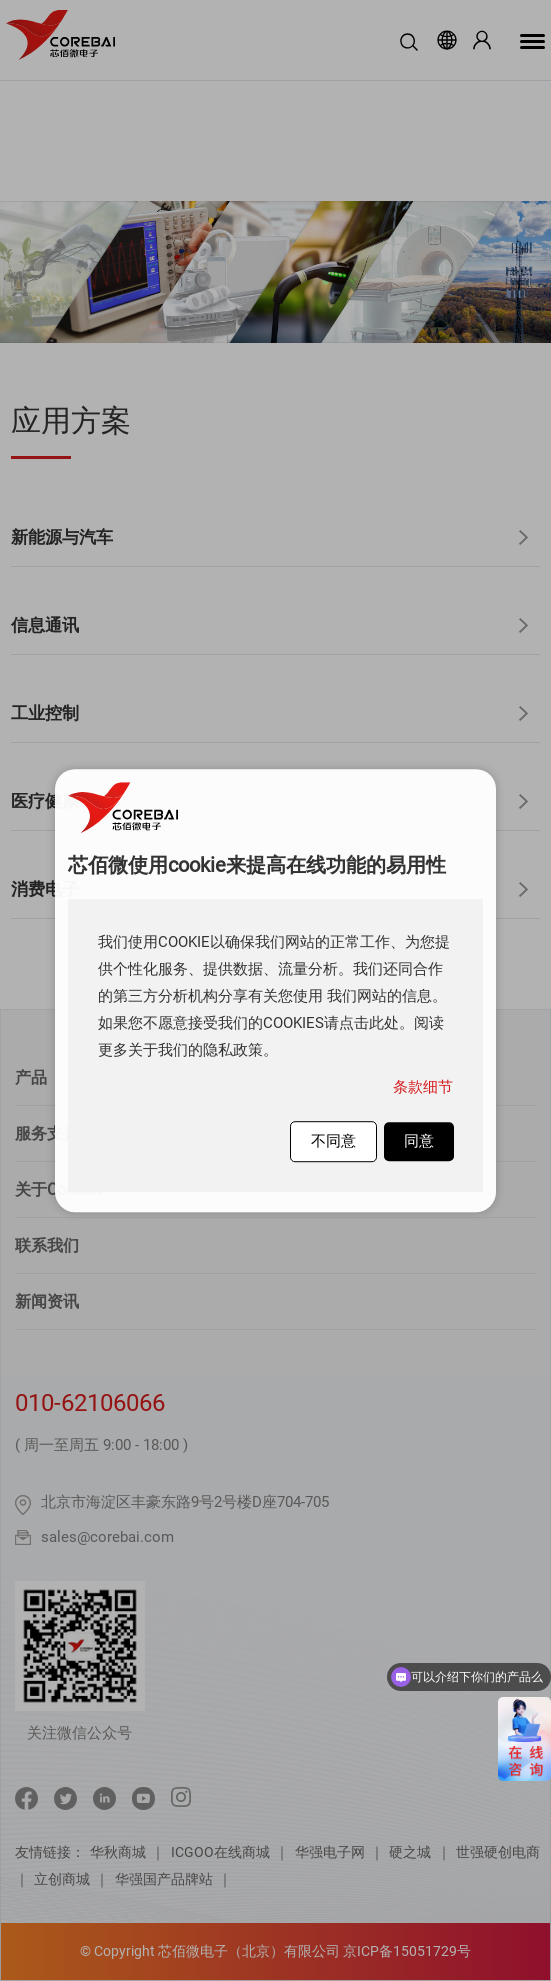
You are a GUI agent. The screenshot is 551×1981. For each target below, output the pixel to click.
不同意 (333, 1141)
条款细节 (423, 1087)
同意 (419, 1141)
